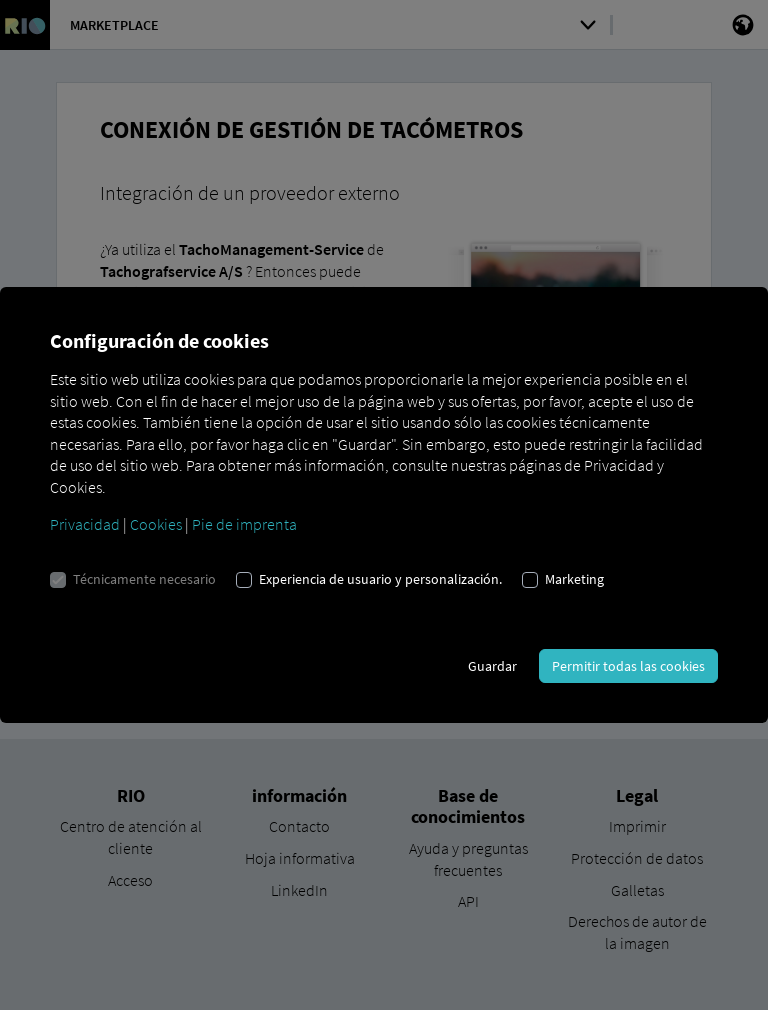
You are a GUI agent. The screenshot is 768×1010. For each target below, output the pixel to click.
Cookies (156, 524)
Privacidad (85, 524)
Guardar (492, 666)
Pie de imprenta (244, 524)
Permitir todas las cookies (628, 666)
